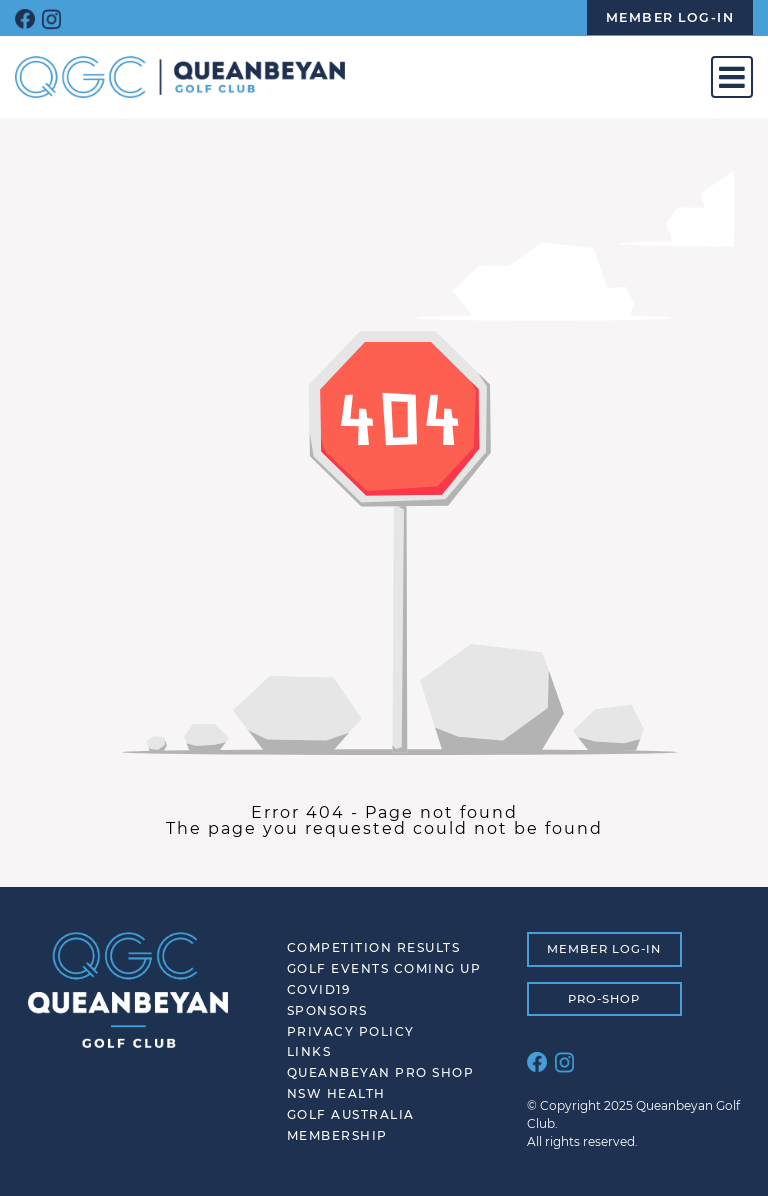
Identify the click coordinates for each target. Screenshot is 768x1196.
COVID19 (319, 989)
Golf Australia (351, 1114)
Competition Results (374, 947)
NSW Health (336, 1093)
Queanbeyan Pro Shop (381, 1072)
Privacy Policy (351, 1031)
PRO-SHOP (604, 999)
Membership (337, 1135)
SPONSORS (327, 1010)
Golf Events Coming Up (384, 968)
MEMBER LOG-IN (604, 949)
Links (309, 1051)
